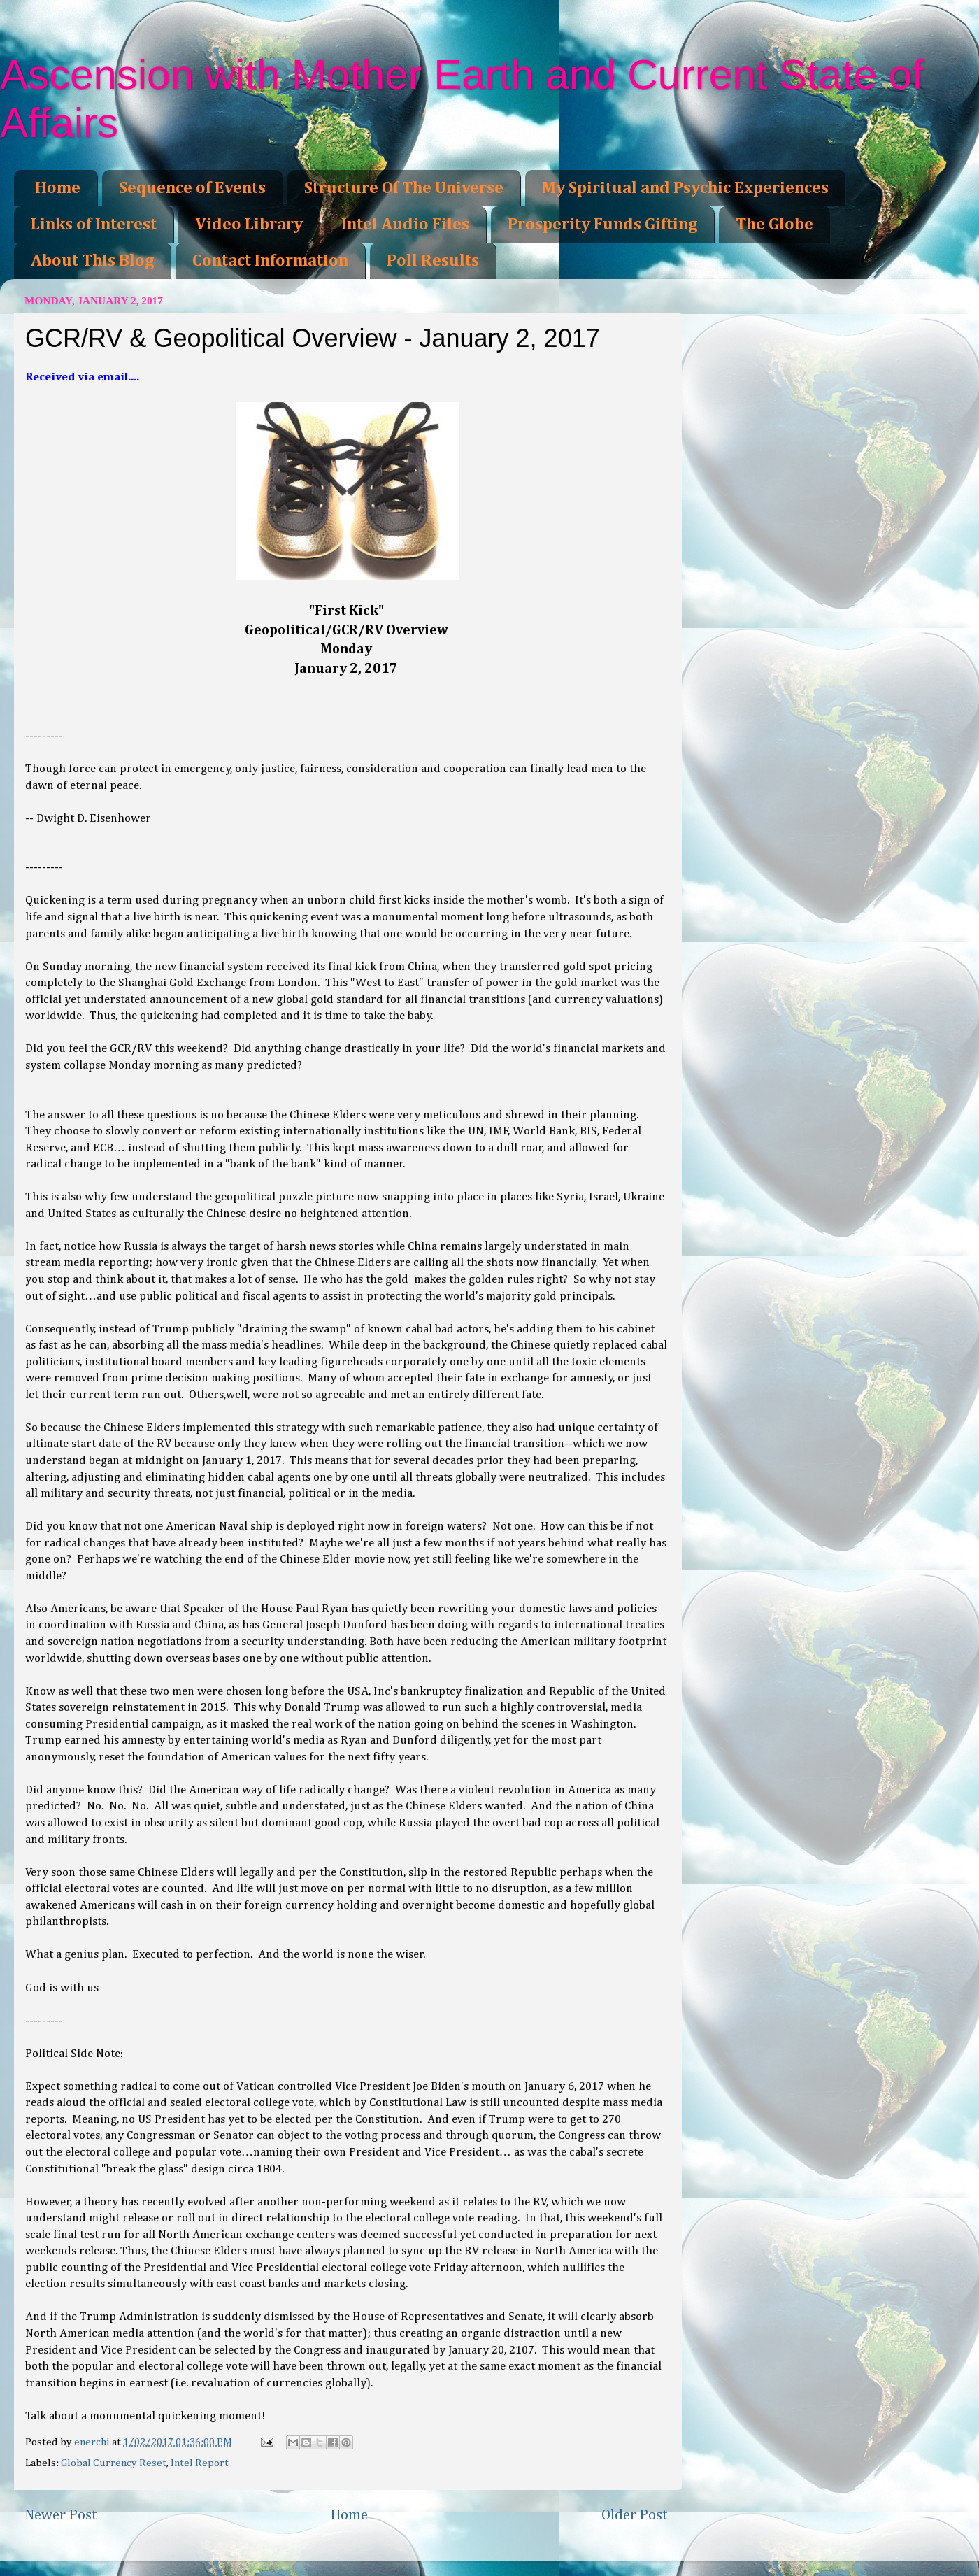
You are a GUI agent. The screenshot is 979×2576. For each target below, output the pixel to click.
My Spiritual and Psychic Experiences (685, 188)
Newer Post (60, 2515)
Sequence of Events (192, 188)
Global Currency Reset (113, 2463)
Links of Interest (94, 224)
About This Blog (92, 260)
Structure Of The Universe (403, 188)
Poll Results (433, 260)
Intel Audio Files (405, 224)
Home (57, 188)
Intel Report (200, 2463)
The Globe (774, 224)
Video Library (249, 224)
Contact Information (270, 260)
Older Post (634, 2515)
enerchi (93, 2442)
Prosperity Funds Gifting (602, 224)
